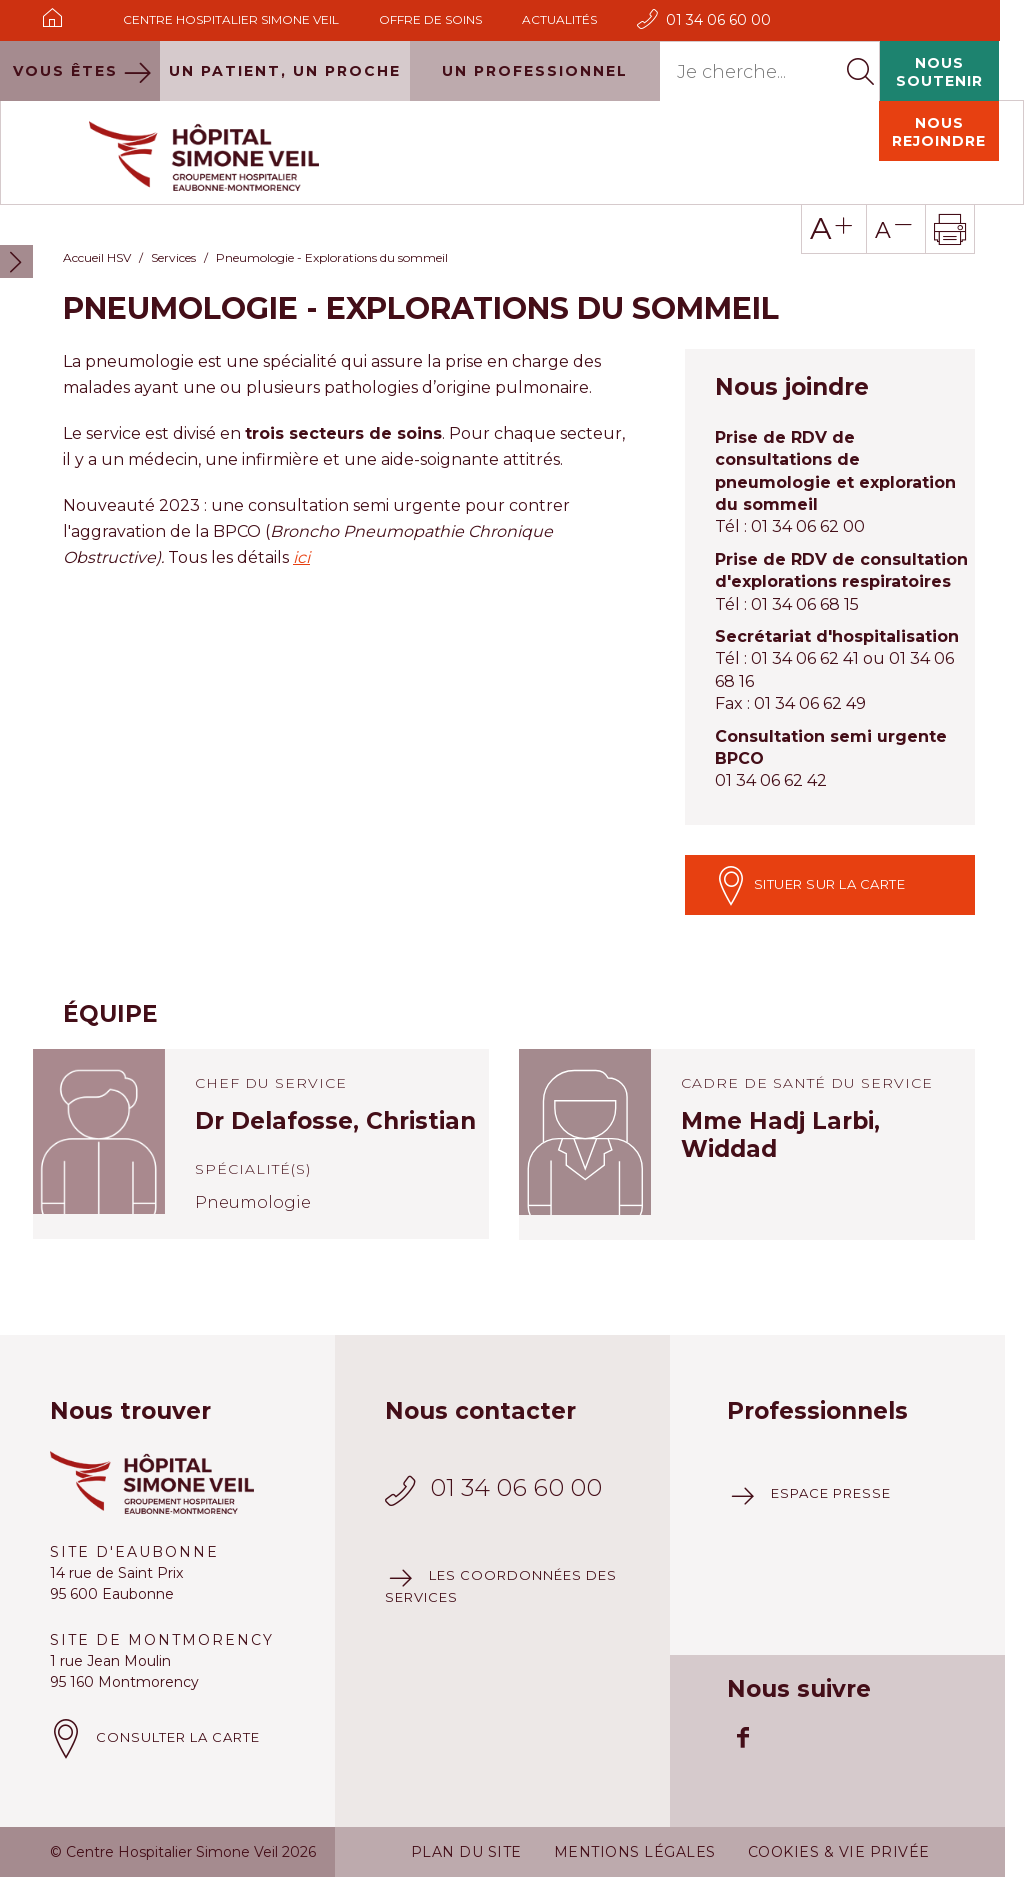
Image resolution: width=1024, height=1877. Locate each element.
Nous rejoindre (939, 66)
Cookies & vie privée (839, 1786)
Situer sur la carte (810, 819)
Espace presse (831, 1427)
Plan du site (466, 1786)
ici (301, 491)
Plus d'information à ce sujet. (280, 1849)
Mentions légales (635, 1786)
